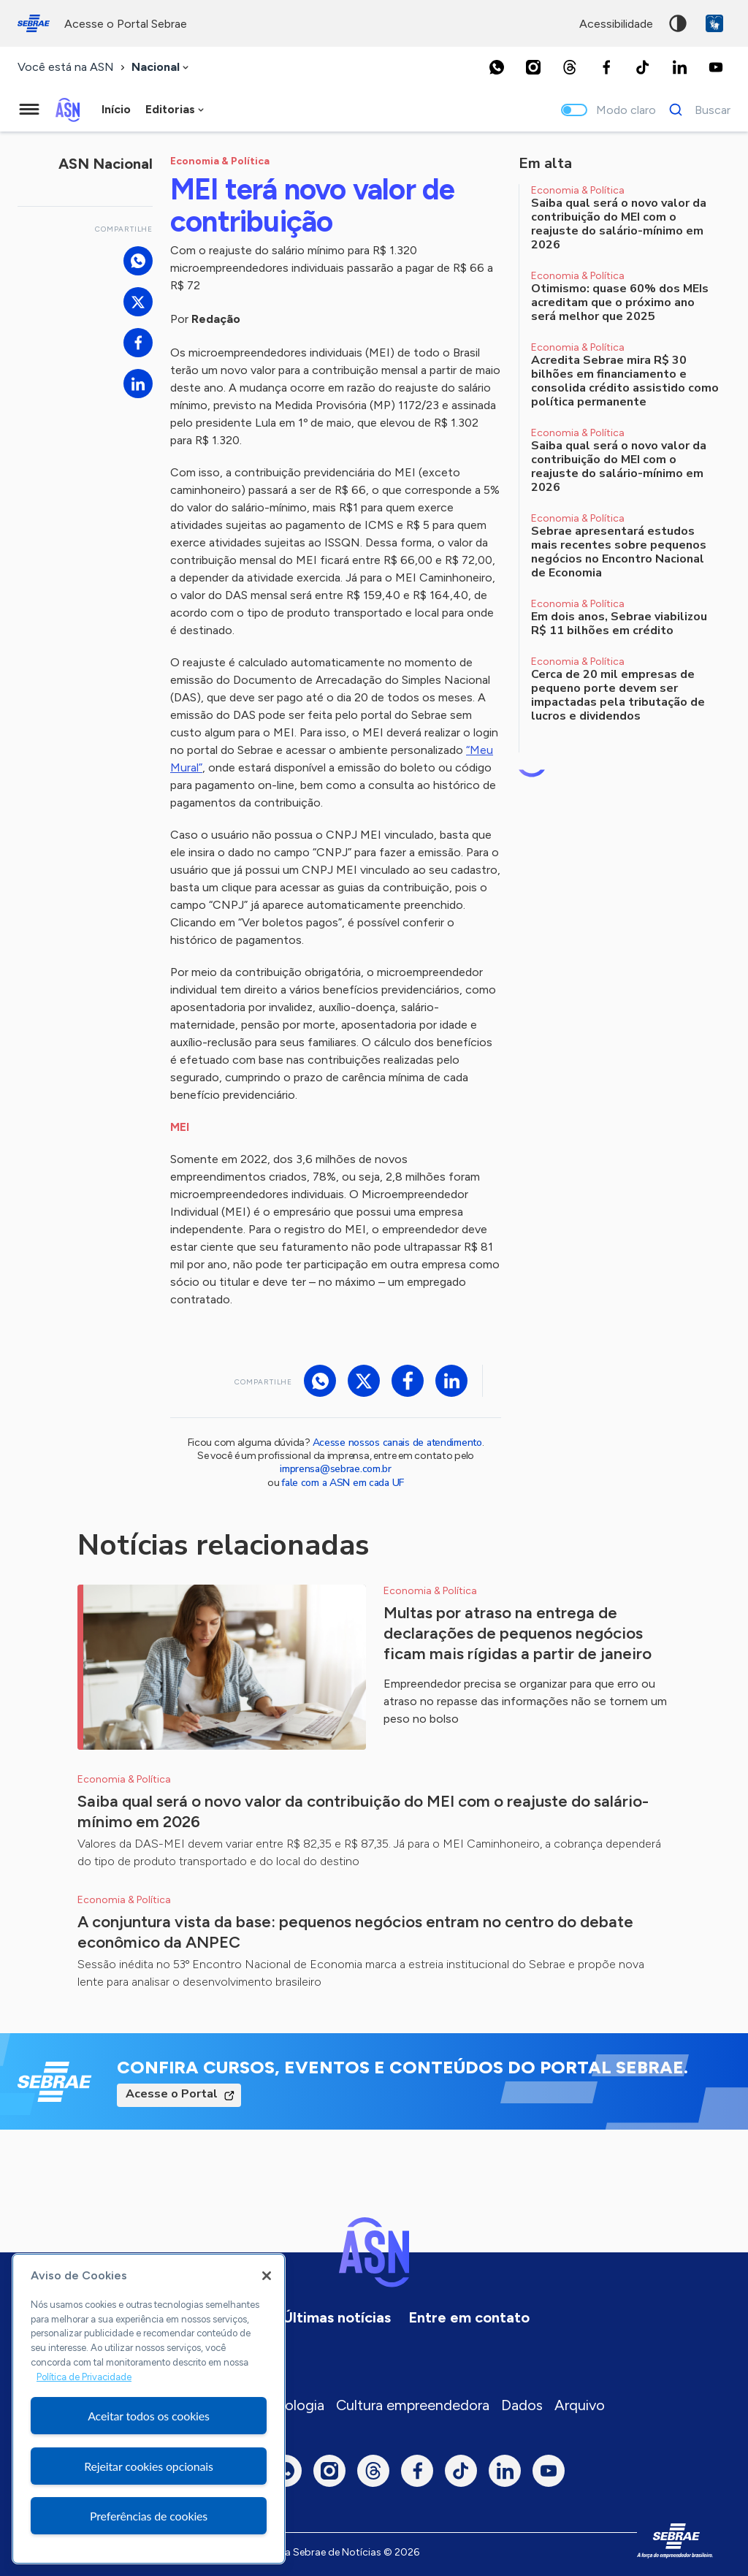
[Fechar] (267, 2276)
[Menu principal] (29, 109)
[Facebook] (606, 67)
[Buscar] (695, 109)
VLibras (714, 23)
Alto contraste (678, 23)
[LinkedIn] (679, 67)
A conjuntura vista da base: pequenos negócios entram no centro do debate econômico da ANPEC (355, 1932)
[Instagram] (533, 67)
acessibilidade (616, 24)
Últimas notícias (337, 2317)
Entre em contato (469, 2317)
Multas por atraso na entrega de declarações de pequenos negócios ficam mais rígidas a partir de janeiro (517, 1633)
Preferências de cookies (148, 2516)
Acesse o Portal (172, 2094)
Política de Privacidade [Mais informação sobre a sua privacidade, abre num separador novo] (84, 2376)
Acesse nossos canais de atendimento (397, 1442)
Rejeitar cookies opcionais (148, 2466)
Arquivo (579, 2405)
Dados (522, 2405)
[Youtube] (715, 67)
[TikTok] (642, 67)
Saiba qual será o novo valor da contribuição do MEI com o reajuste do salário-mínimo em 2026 (363, 1811)
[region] (149, 2408)
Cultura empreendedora (412, 2405)
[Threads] (569, 67)
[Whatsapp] (496, 67)
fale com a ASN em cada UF (342, 1483)
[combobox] (161, 68)
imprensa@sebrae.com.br (336, 1469)
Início (116, 109)
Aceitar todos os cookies (149, 2416)
